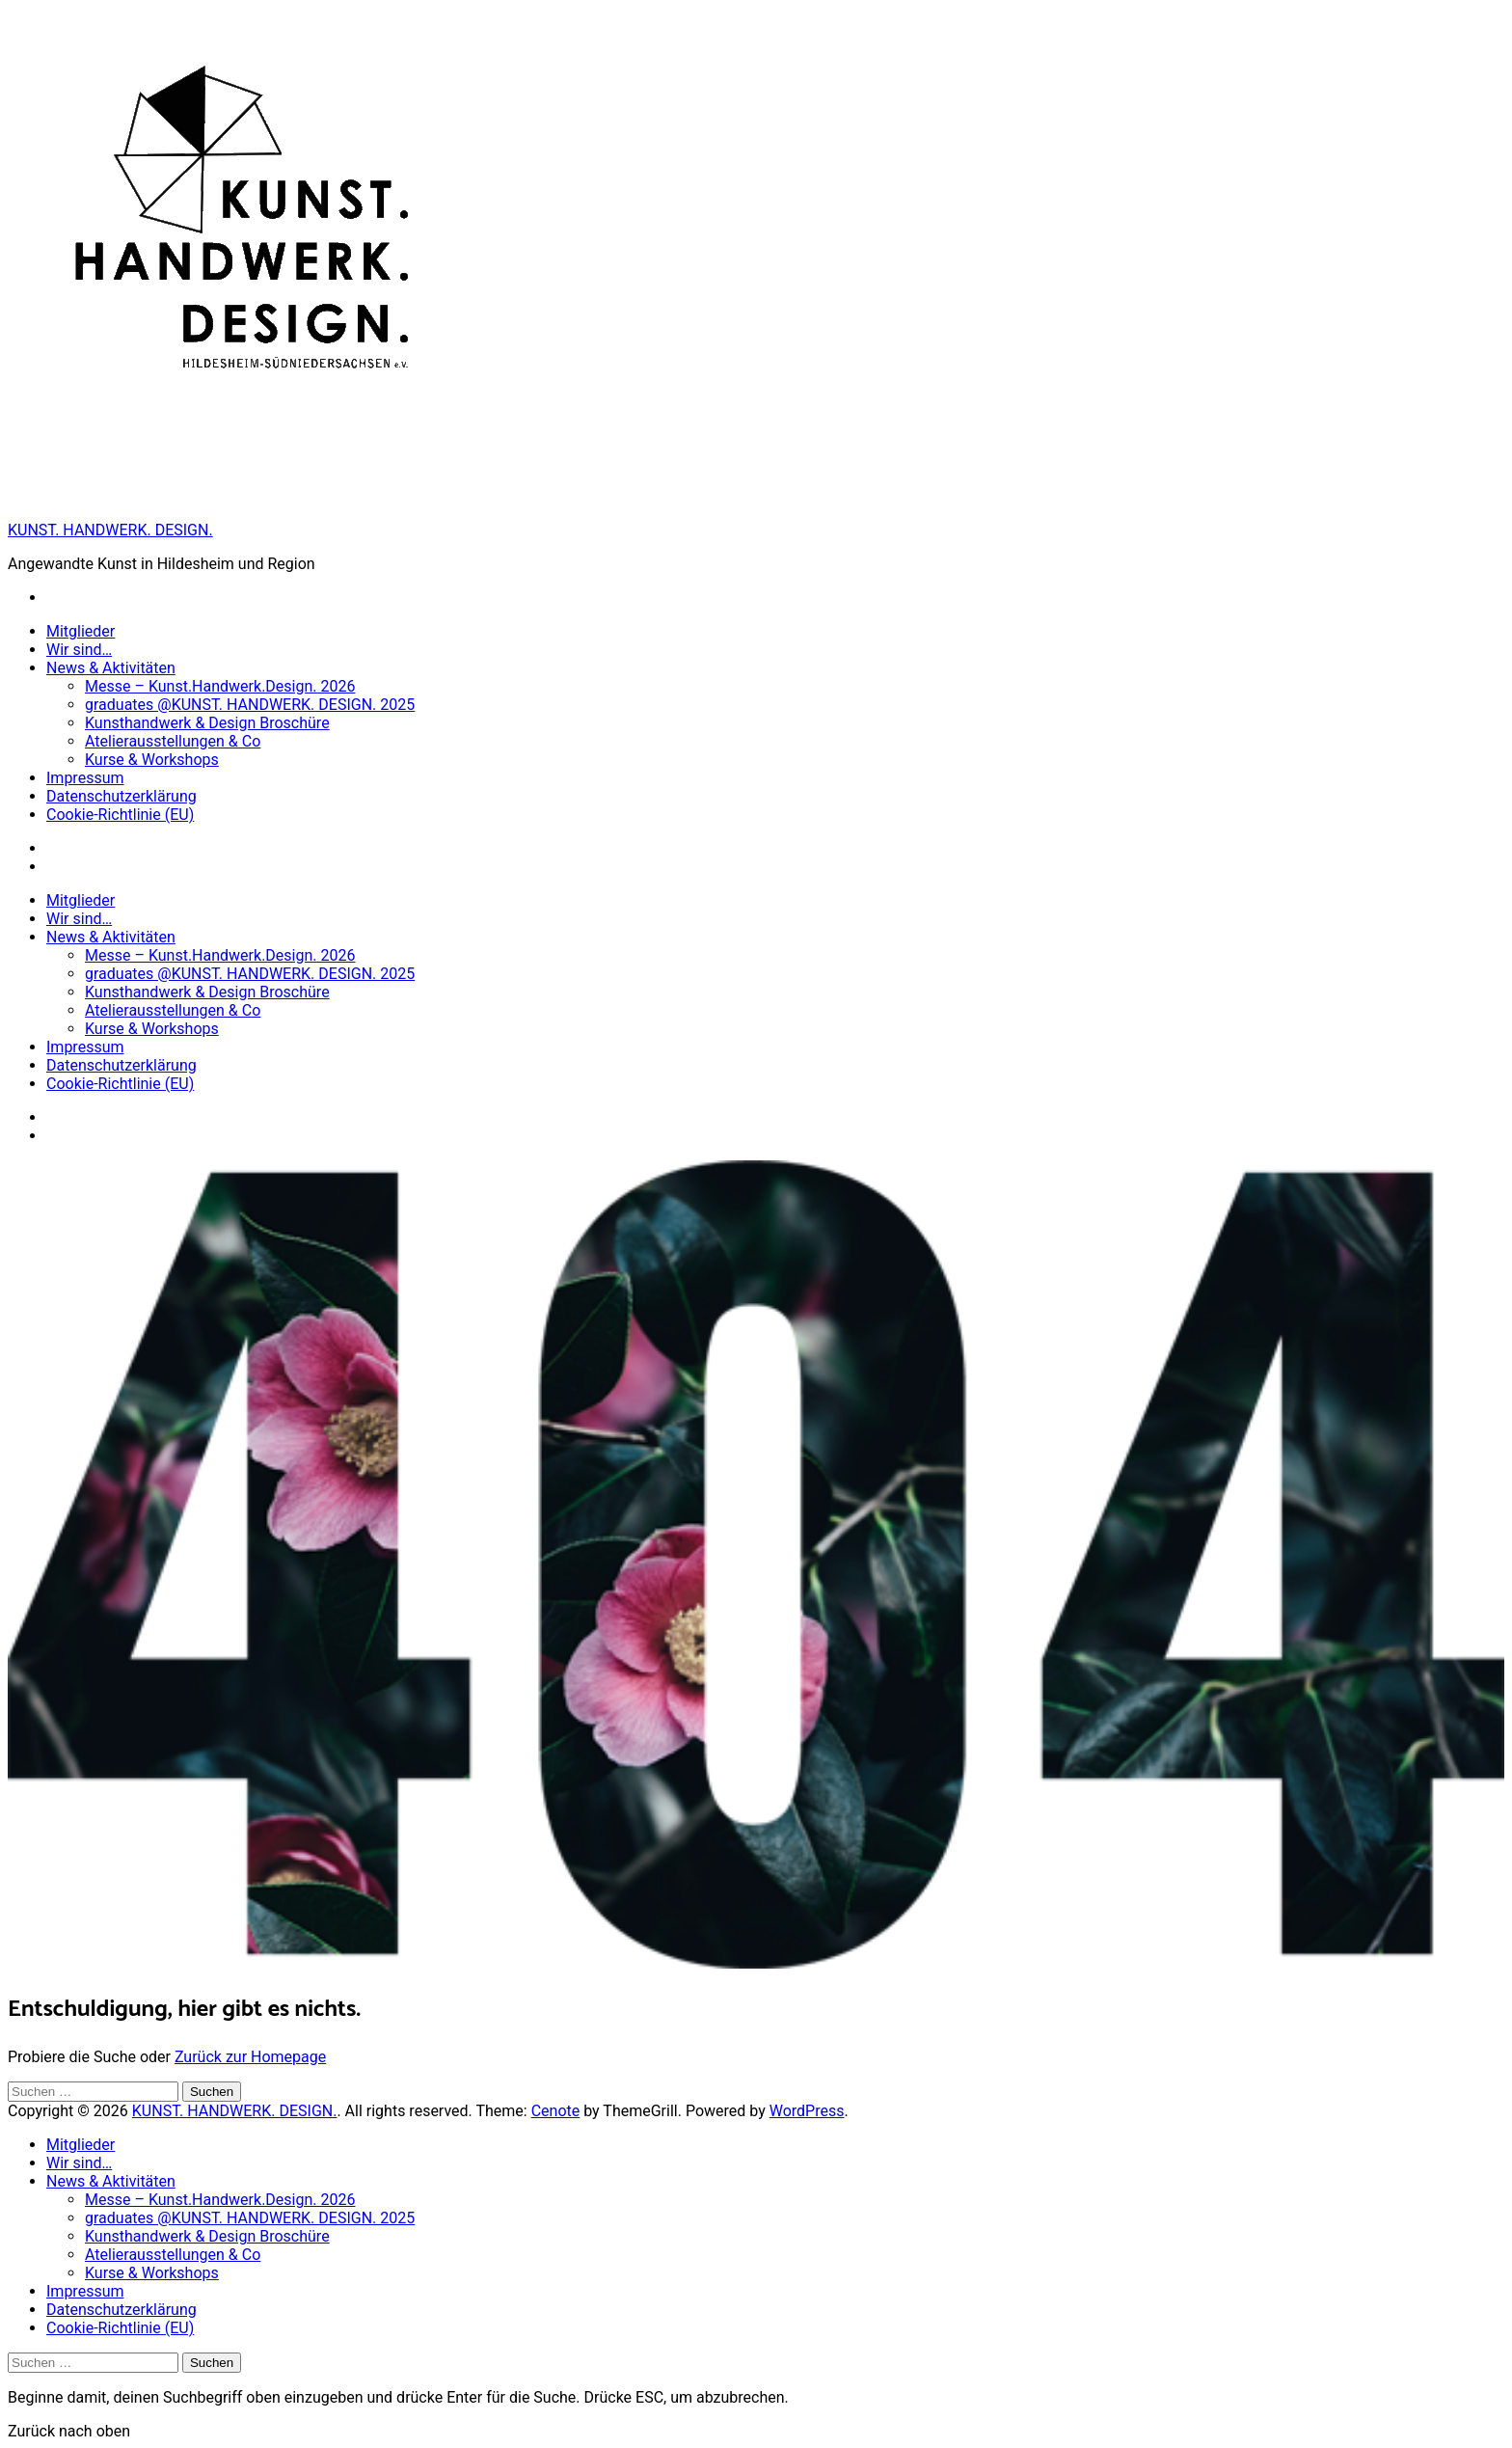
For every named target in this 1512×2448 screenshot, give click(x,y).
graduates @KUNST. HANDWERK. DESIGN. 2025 (250, 704)
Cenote (555, 2111)
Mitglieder (80, 631)
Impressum (85, 778)
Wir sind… (79, 649)
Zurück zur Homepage (250, 2057)
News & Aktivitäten (111, 668)
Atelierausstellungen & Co (172, 741)
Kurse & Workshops (152, 759)
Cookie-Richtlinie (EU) (120, 814)
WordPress (807, 2111)
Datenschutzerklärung (121, 796)
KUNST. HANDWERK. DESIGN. (110, 530)
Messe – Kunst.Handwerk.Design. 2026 (220, 686)
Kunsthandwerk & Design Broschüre (207, 723)
